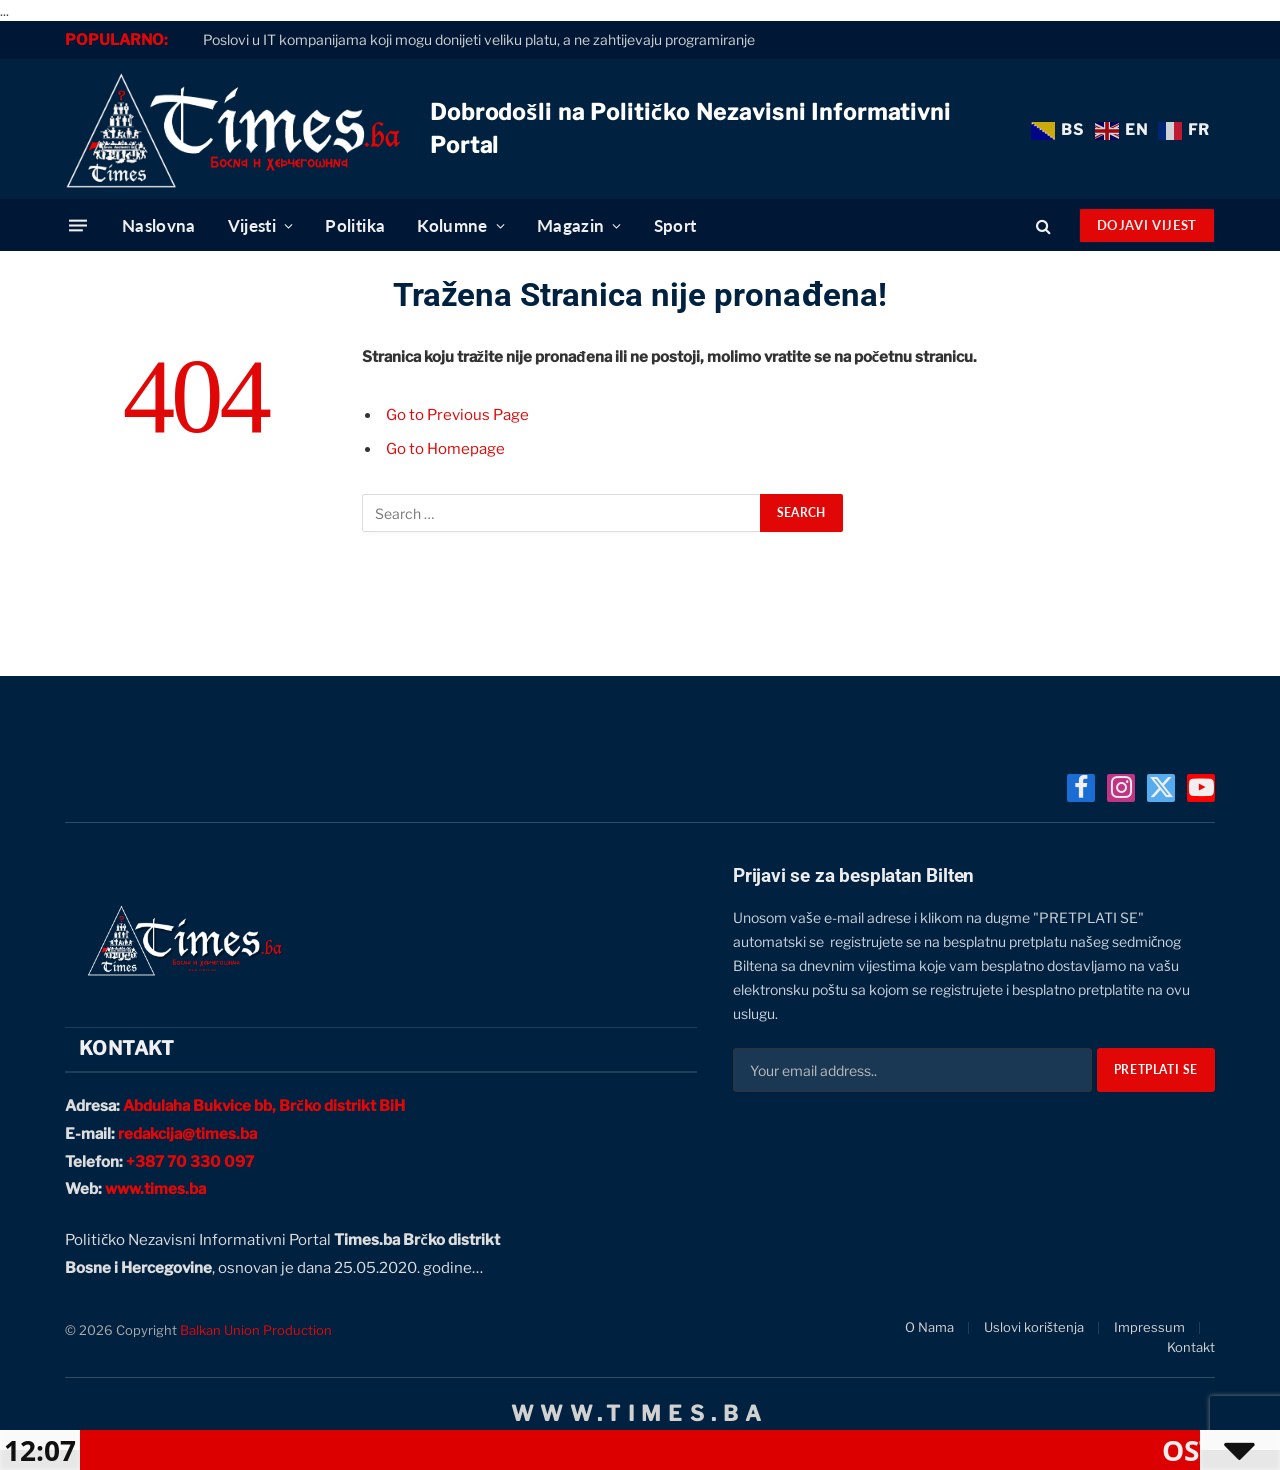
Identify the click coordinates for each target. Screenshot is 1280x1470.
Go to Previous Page (457, 415)
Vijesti (252, 225)
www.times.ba (155, 1189)
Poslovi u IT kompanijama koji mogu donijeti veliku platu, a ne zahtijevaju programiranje (479, 39)
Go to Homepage (445, 449)
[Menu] (78, 225)
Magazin (570, 225)
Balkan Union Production (256, 1330)
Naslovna (159, 225)
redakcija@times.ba (187, 1134)
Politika (355, 225)
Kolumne (452, 225)
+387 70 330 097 (190, 1162)
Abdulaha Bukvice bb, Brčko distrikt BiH (264, 1106)
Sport (675, 225)
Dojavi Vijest (1147, 225)
